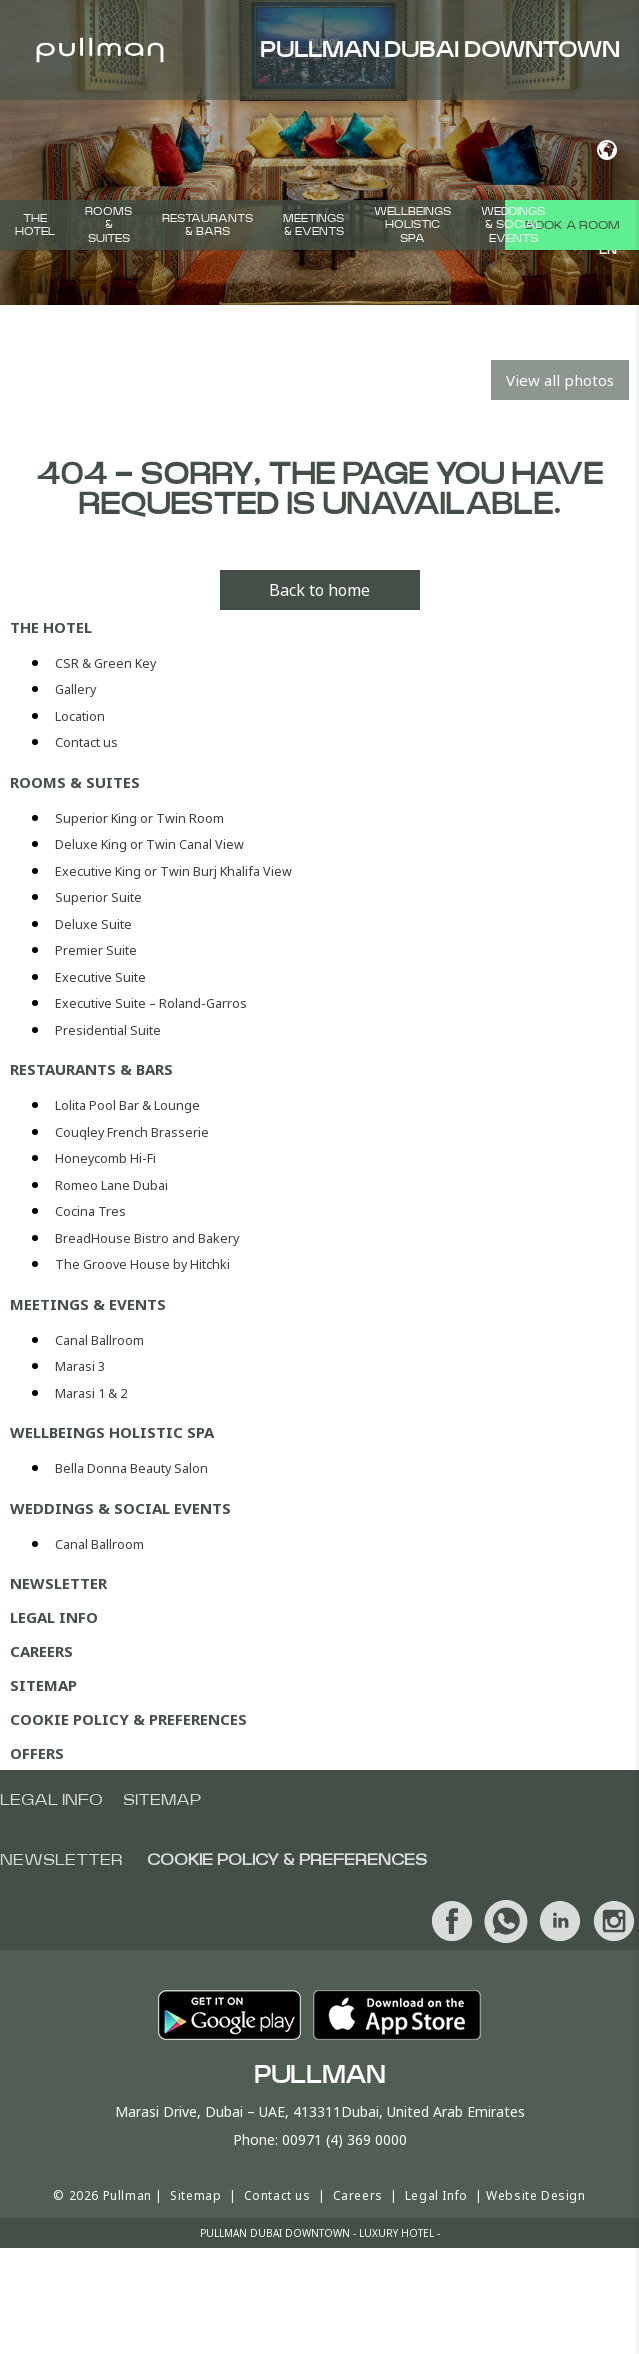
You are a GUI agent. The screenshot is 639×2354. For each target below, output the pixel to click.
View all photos (560, 380)
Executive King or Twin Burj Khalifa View (173, 871)
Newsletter (58, 1583)
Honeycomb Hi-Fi (105, 1158)
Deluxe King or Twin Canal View (149, 844)
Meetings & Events (313, 225)
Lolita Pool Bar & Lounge (127, 1105)
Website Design (535, 2195)
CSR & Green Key (105, 663)
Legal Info (54, 1617)
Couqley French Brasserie (132, 1132)
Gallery (75, 689)
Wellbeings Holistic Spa (412, 224)
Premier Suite (96, 950)
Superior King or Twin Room (139, 818)
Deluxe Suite (93, 924)
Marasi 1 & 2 (91, 1393)
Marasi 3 (80, 1366)
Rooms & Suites (108, 224)
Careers (41, 1651)
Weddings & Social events (513, 224)
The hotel (35, 225)
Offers (37, 1753)
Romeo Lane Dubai (111, 1185)
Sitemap (43, 1685)
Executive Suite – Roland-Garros (151, 1003)
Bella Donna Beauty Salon (131, 1468)
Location (80, 716)
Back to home (319, 590)
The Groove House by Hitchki (142, 1264)
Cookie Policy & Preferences (128, 1719)
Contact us (86, 742)
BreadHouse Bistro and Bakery (147, 1238)
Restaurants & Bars (207, 225)
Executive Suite (100, 977)
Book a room (572, 225)
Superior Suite (98, 897)
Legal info (51, 1800)
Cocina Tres (90, 1211)
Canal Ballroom (99, 1340)
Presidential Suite (108, 1030)
